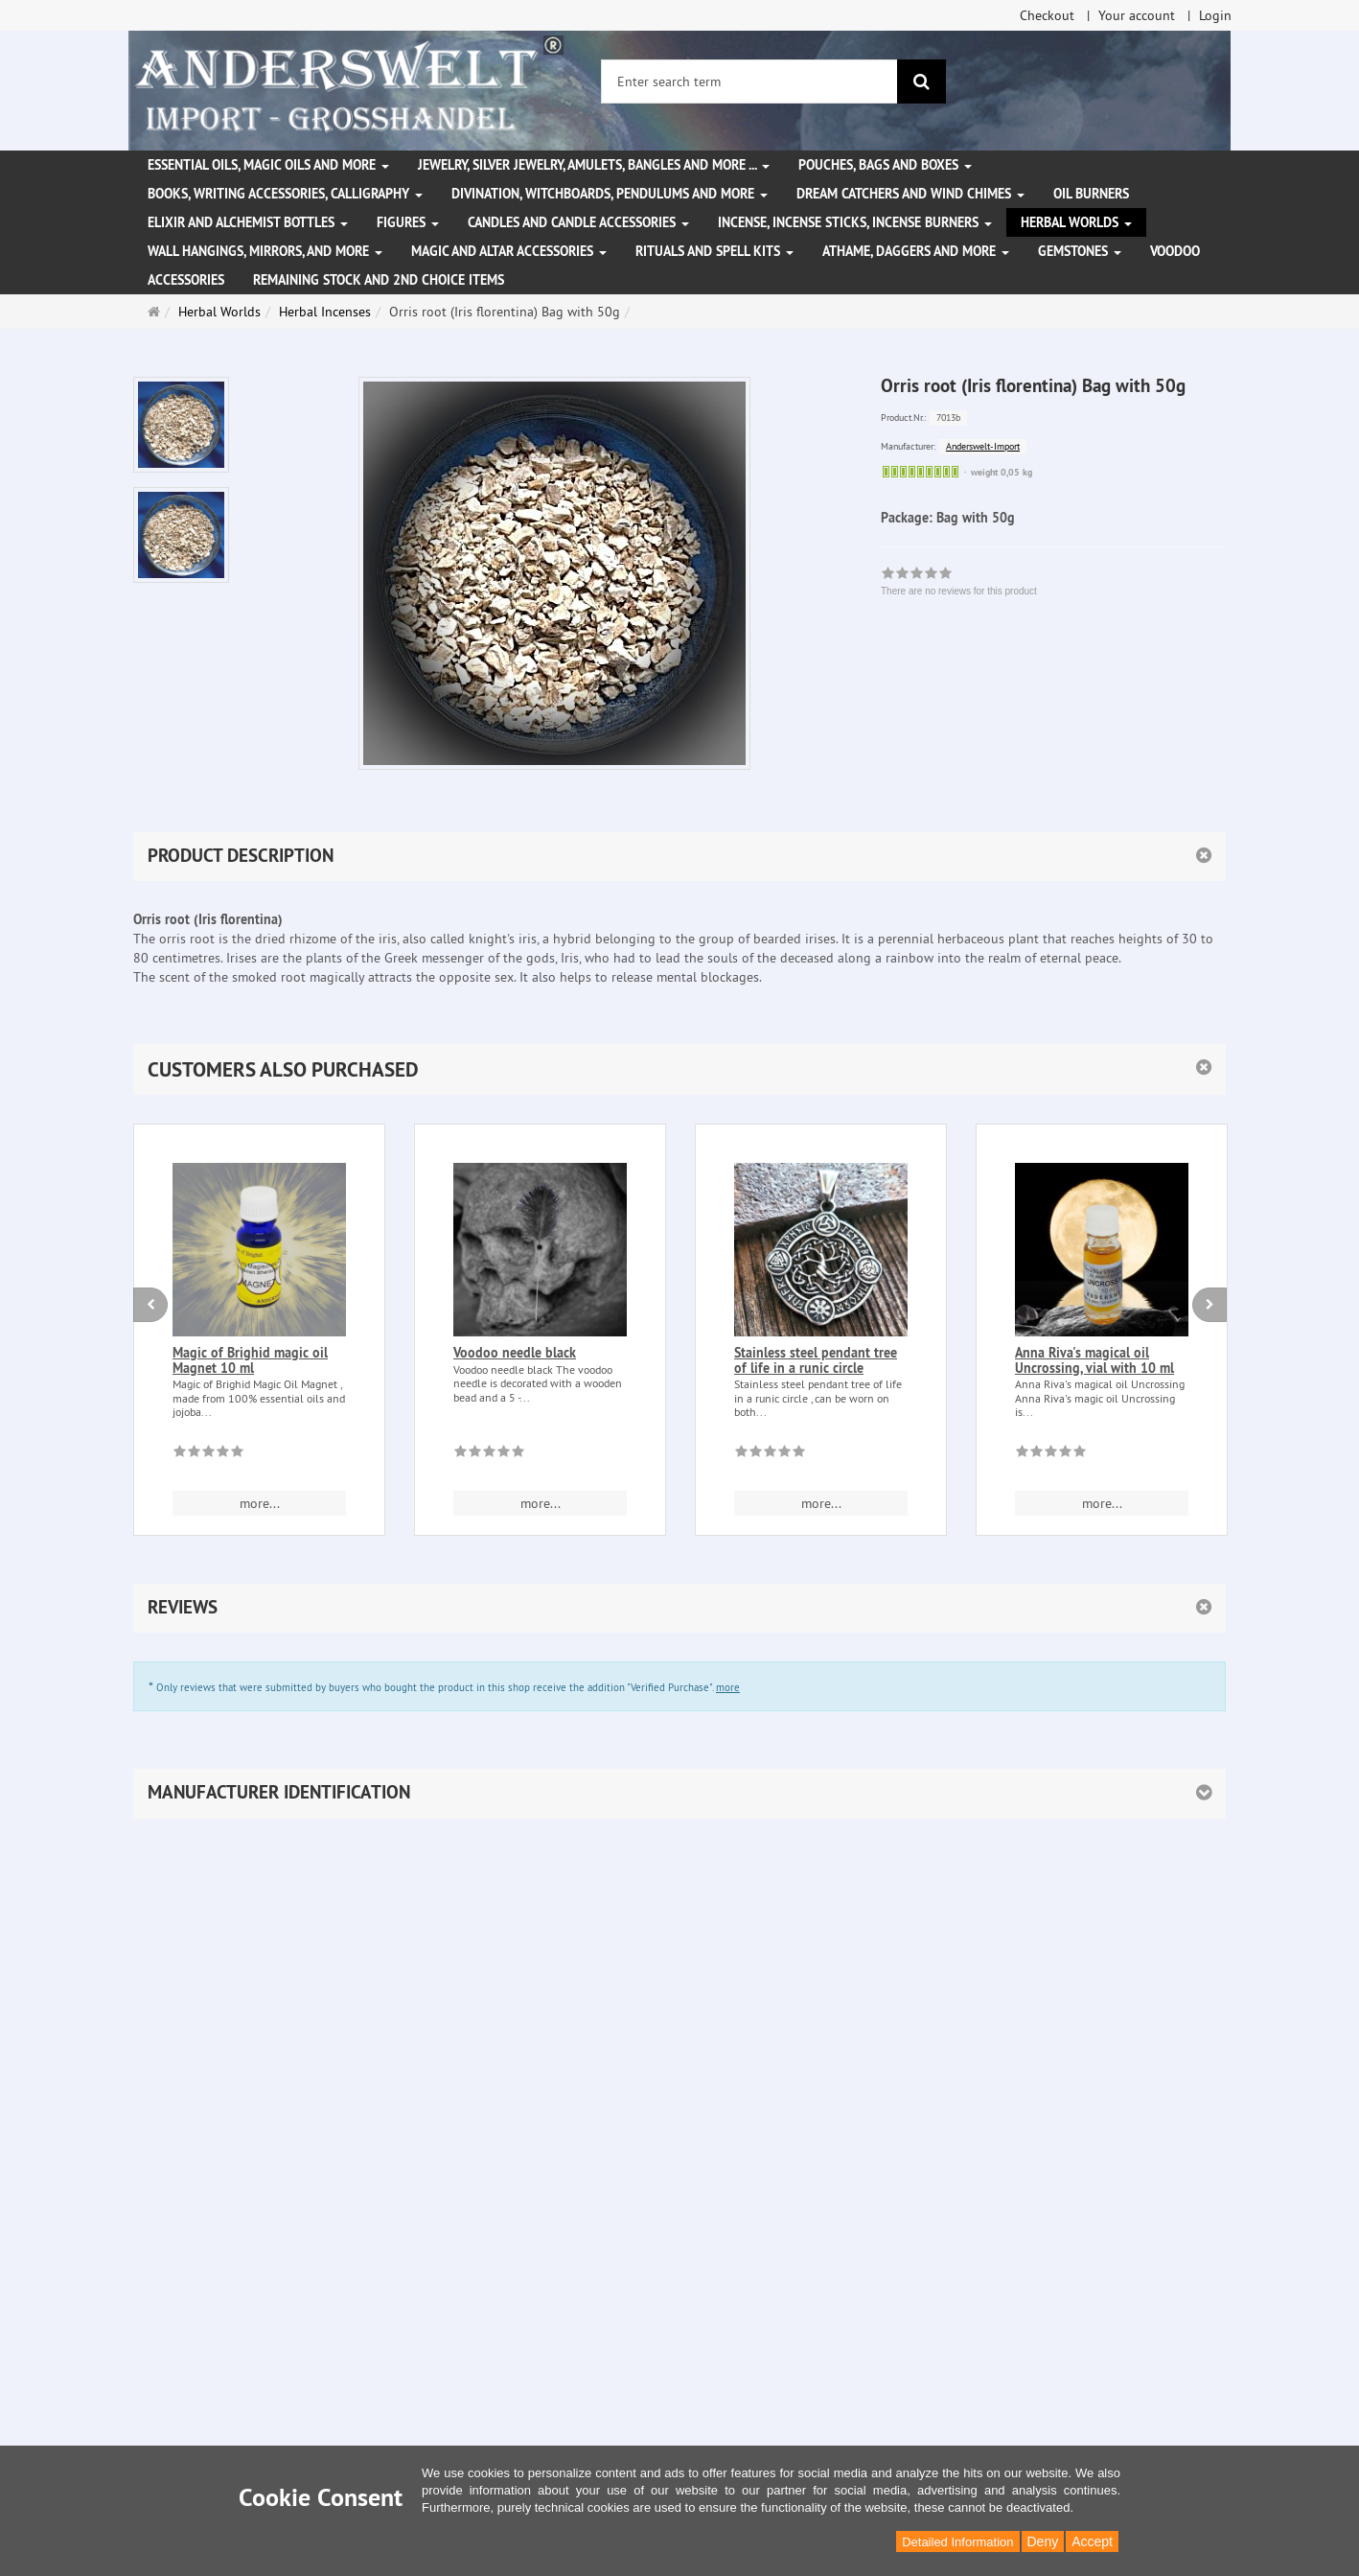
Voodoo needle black (514, 1352)
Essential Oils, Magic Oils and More (268, 165)
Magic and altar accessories (509, 251)
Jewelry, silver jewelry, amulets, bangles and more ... (594, 165)
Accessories (186, 280)
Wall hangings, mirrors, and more (265, 251)
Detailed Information (957, 2542)
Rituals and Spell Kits (714, 251)
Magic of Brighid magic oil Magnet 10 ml (250, 1360)
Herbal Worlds (1076, 222)
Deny (1043, 2541)
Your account (1136, 15)
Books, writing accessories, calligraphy (285, 193)
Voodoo (1175, 251)
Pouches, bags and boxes (885, 165)
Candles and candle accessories (578, 222)
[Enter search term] (749, 81)
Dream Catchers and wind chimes (910, 193)
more (728, 1687)
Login (1215, 15)
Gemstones (1079, 251)
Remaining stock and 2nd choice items (378, 280)
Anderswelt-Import (983, 446)
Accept (1092, 2541)
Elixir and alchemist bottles (248, 222)
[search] (921, 81)
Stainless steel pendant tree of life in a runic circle (815, 1360)
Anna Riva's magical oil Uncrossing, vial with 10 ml (1094, 1360)
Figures (408, 222)
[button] (679, 1069)
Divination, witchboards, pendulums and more (609, 193)
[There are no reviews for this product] (208, 1454)
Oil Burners (1091, 193)
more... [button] (260, 1503)
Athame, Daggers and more (915, 251)
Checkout (1047, 15)
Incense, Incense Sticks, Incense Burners (855, 222)
